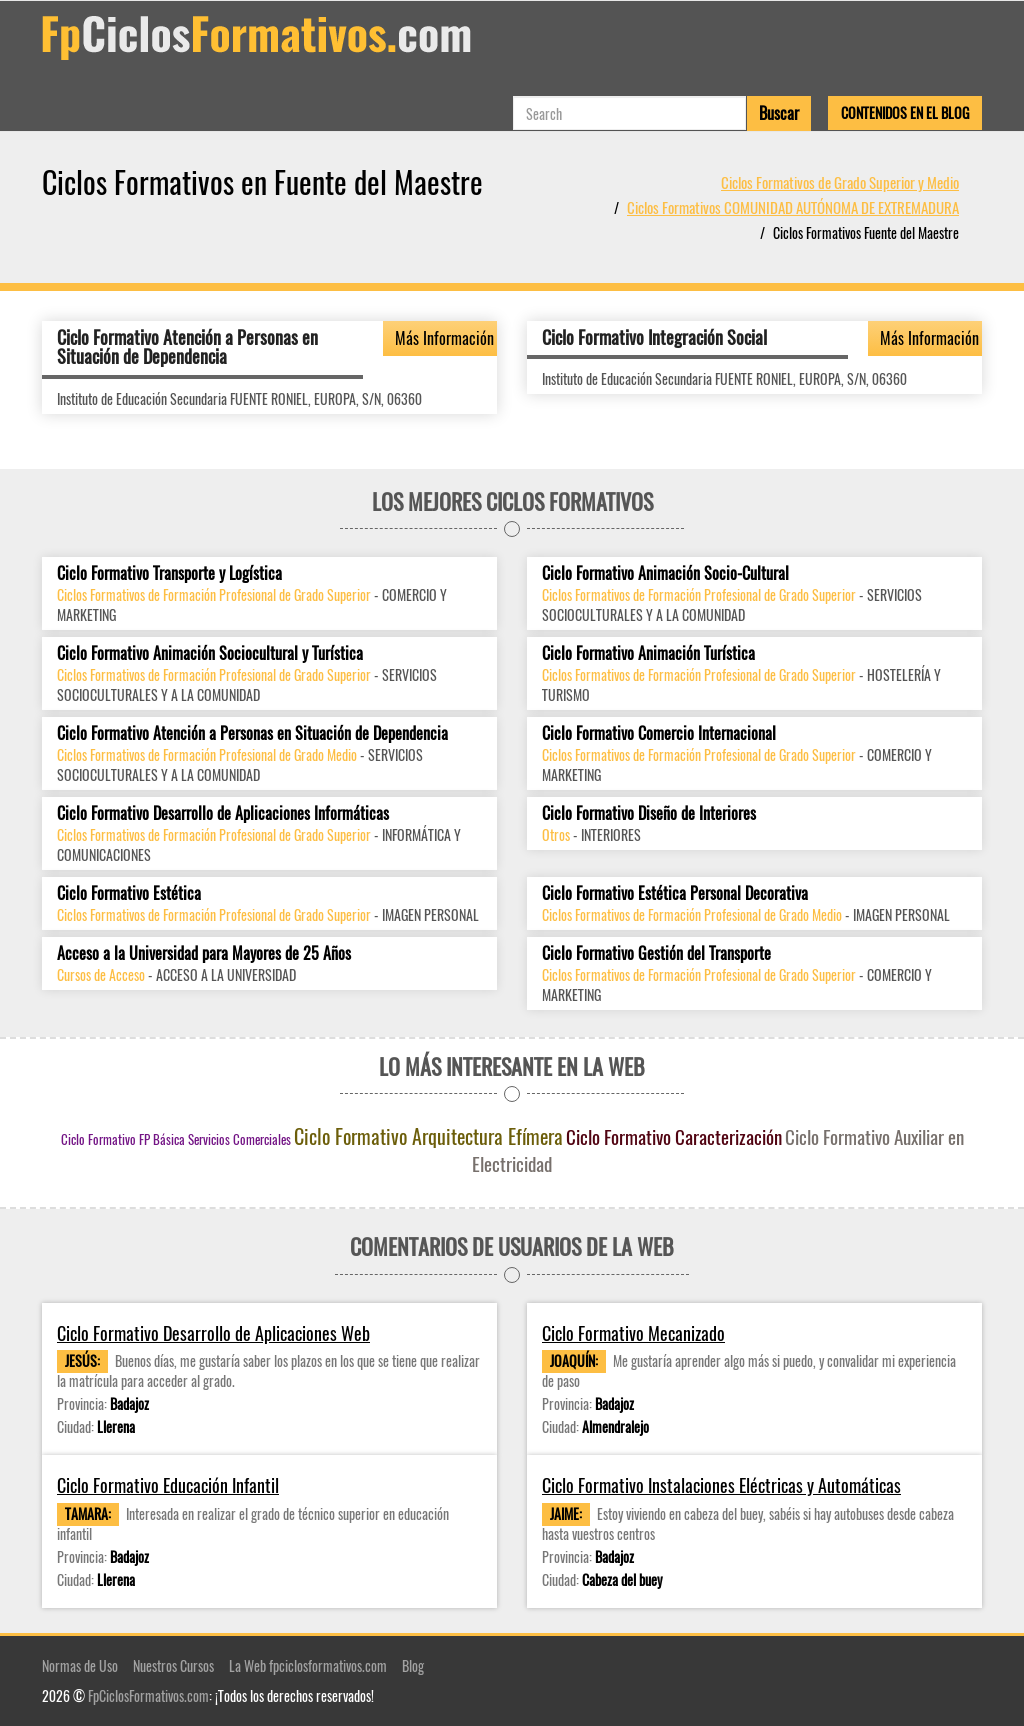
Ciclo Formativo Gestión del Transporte (656, 953)
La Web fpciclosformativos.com (308, 1665)
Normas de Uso (80, 1665)
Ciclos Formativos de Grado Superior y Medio (840, 182)
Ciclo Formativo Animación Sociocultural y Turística (210, 653)
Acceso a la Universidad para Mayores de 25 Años (204, 953)
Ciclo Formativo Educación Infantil (168, 1485)
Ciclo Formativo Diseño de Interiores (649, 813)
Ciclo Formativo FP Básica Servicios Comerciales (176, 1139)
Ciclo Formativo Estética (129, 893)
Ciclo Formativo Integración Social (654, 337)
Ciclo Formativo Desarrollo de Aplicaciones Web (213, 1333)
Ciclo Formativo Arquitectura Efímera (428, 1136)
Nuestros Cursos (173, 1665)
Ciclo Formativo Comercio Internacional (659, 733)
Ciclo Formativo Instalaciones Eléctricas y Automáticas (721, 1485)
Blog (413, 1665)
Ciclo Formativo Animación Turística (648, 653)
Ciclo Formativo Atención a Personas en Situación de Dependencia (187, 347)
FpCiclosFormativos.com (148, 1695)
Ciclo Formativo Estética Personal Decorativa (675, 893)
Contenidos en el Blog (905, 112)
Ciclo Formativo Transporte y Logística (169, 573)
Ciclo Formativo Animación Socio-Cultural (665, 573)
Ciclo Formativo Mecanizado (633, 1333)
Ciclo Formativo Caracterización (674, 1136)
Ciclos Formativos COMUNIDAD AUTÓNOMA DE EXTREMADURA (793, 207)
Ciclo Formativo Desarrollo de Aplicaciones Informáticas (223, 813)
